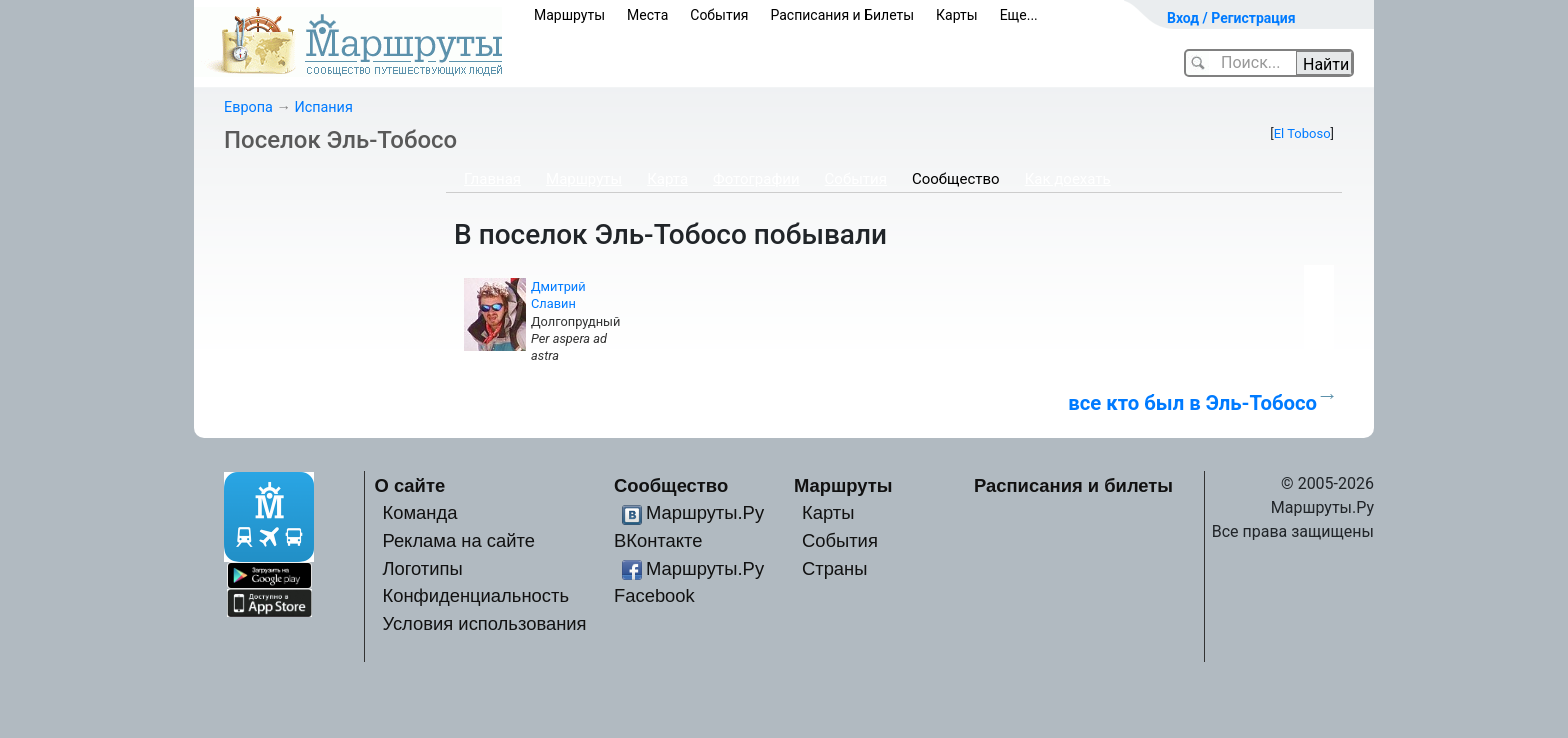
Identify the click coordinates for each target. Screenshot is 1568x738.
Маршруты (569, 15)
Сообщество (956, 179)
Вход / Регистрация (1231, 18)
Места (647, 15)
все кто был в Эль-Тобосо (1192, 403)
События (719, 15)
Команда (419, 512)
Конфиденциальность (475, 595)
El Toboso (1302, 133)
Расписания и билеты (1073, 485)
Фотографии (756, 179)
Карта (667, 179)
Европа (248, 107)
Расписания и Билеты (842, 15)
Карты (957, 15)
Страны (835, 568)
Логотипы (422, 568)
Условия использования (484, 623)
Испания (323, 107)
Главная (492, 179)
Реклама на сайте (458, 540)
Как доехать (1068, 179)
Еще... (1019, 15)
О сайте (410, 485)
